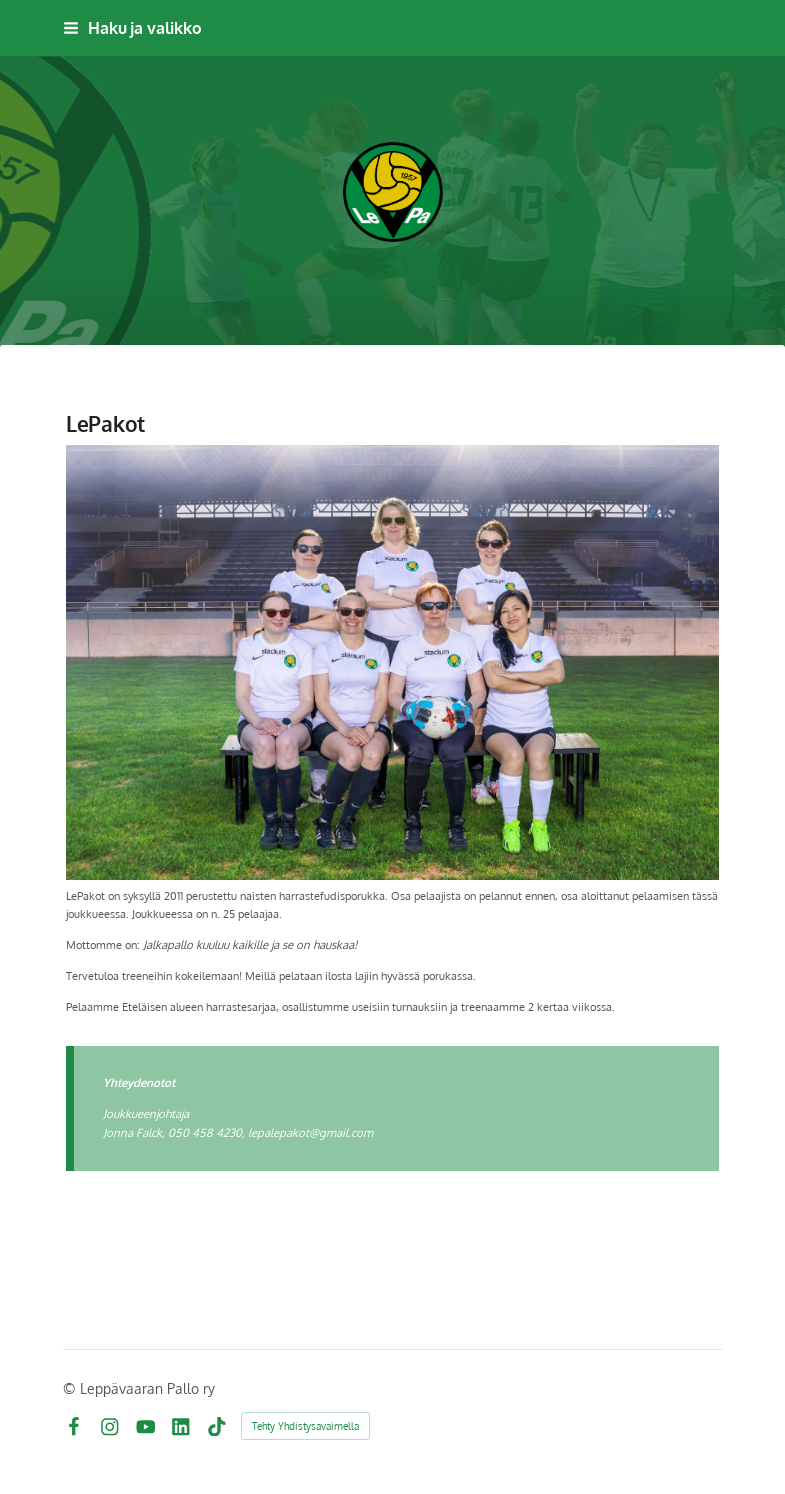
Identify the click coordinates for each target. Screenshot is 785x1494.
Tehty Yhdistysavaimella (305, 1426)
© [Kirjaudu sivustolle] (71, 1388)
